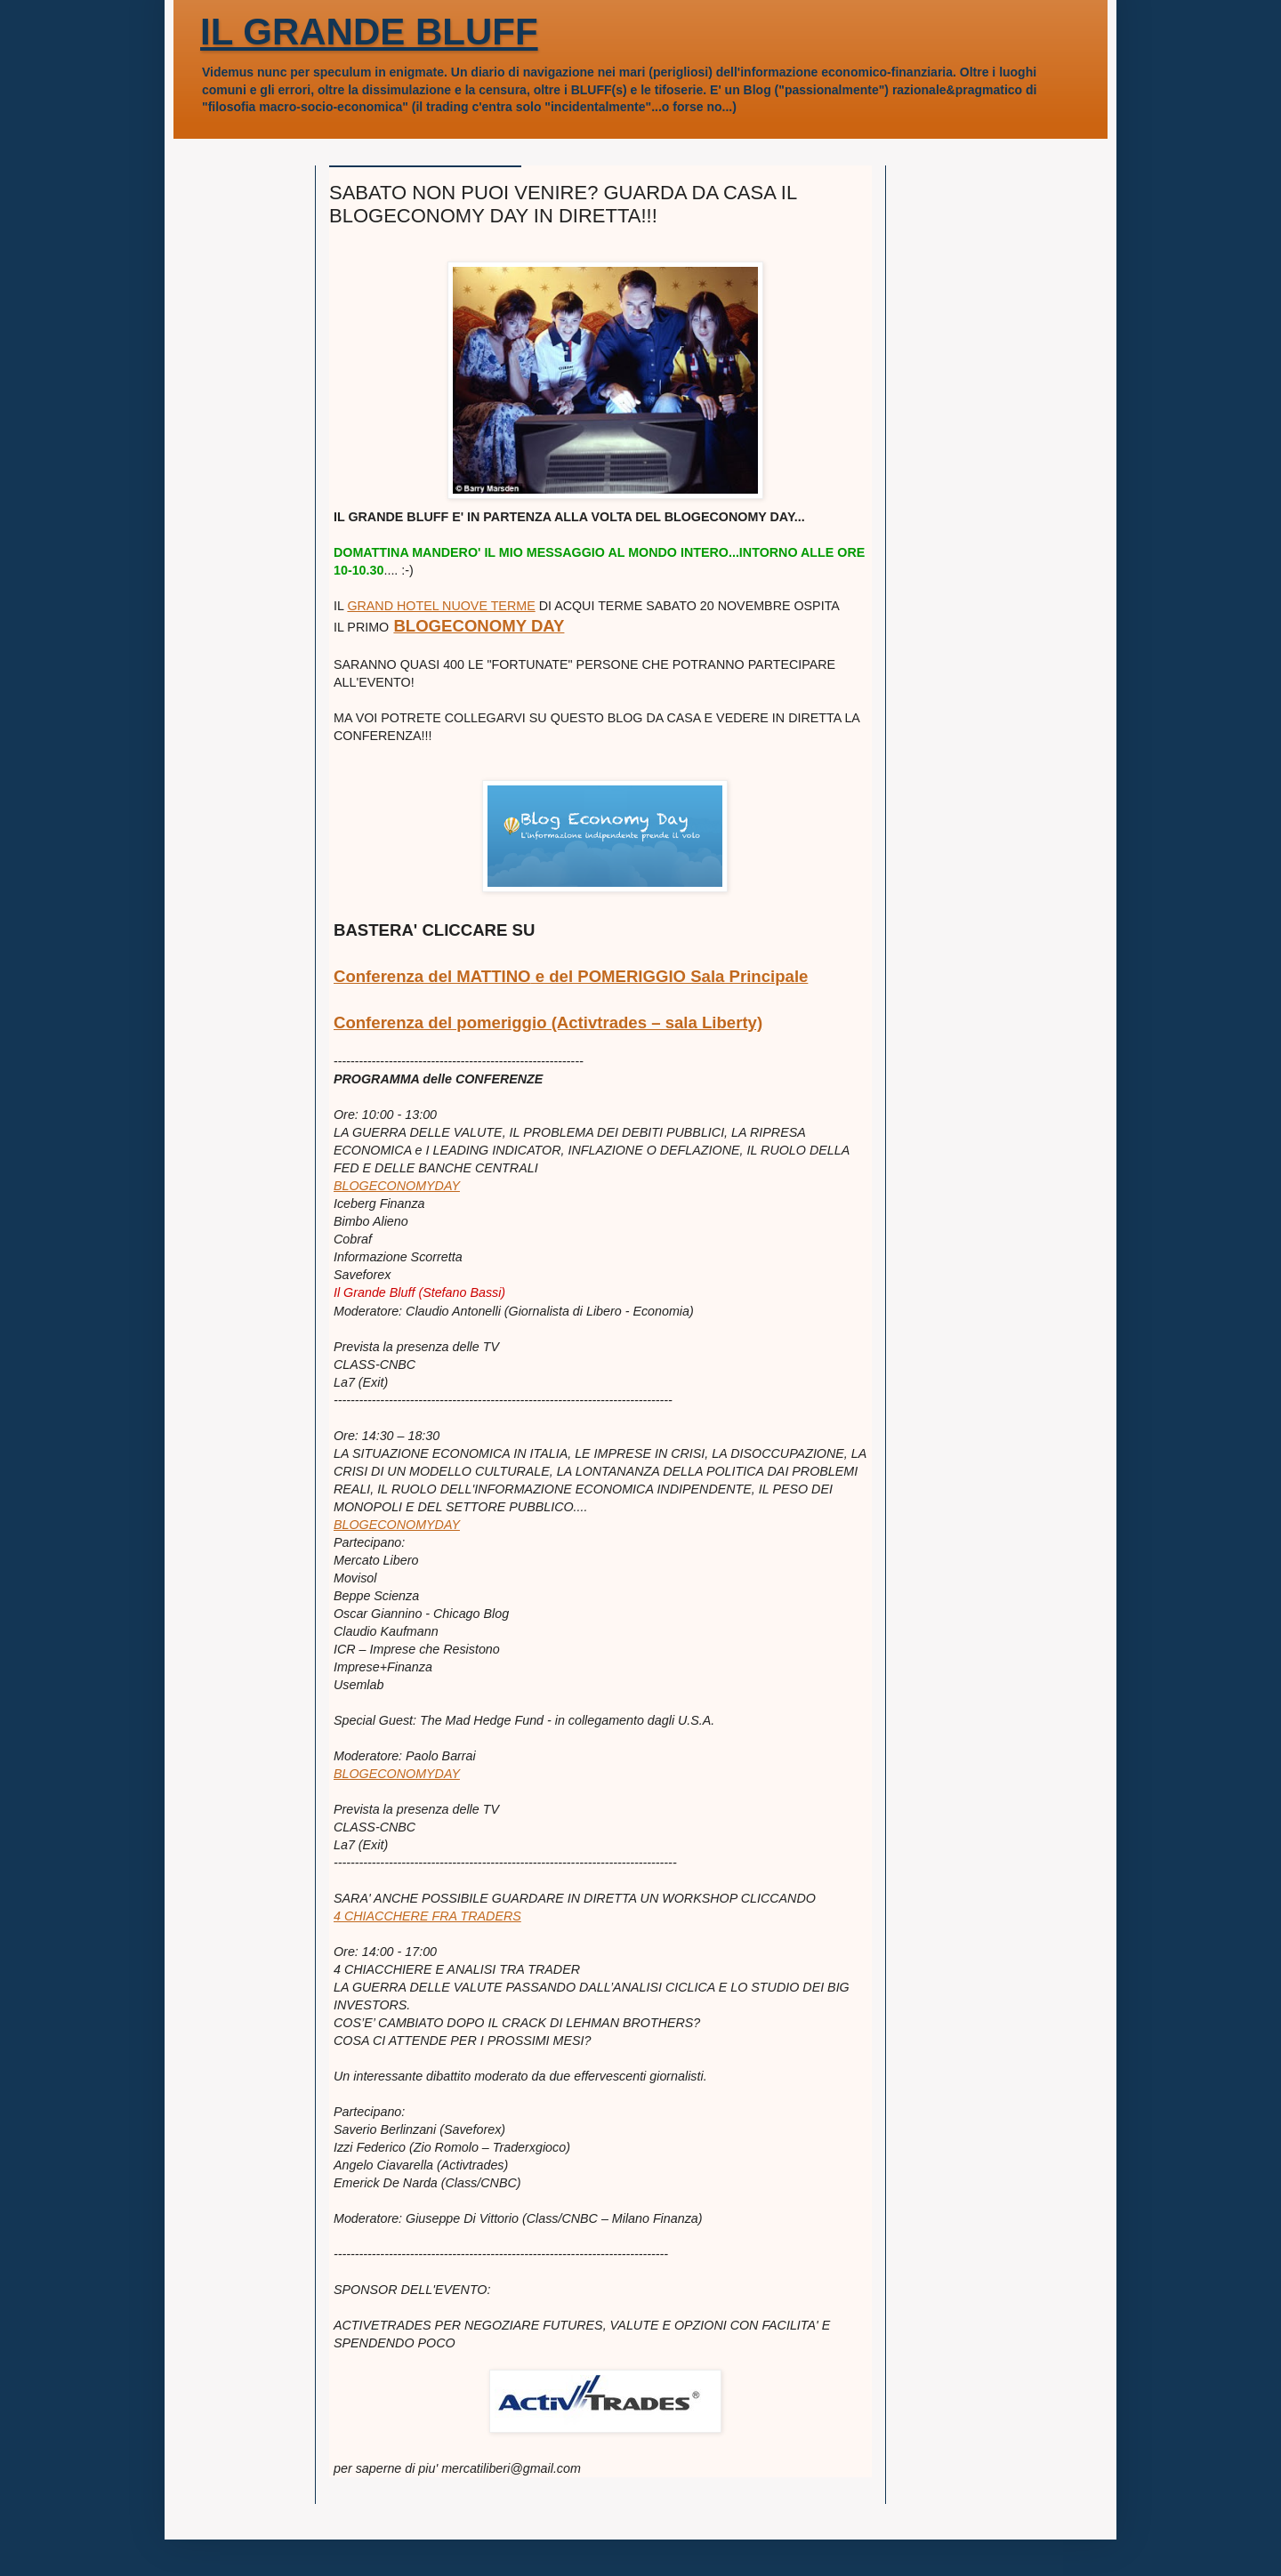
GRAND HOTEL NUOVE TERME (441, 606)
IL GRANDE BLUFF (369, 31)
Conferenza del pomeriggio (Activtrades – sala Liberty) (548, 1022)
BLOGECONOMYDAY (397, 1186)
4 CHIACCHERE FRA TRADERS (427, 1916)
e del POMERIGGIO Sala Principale (670, 976)
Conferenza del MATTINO (432, 976)
